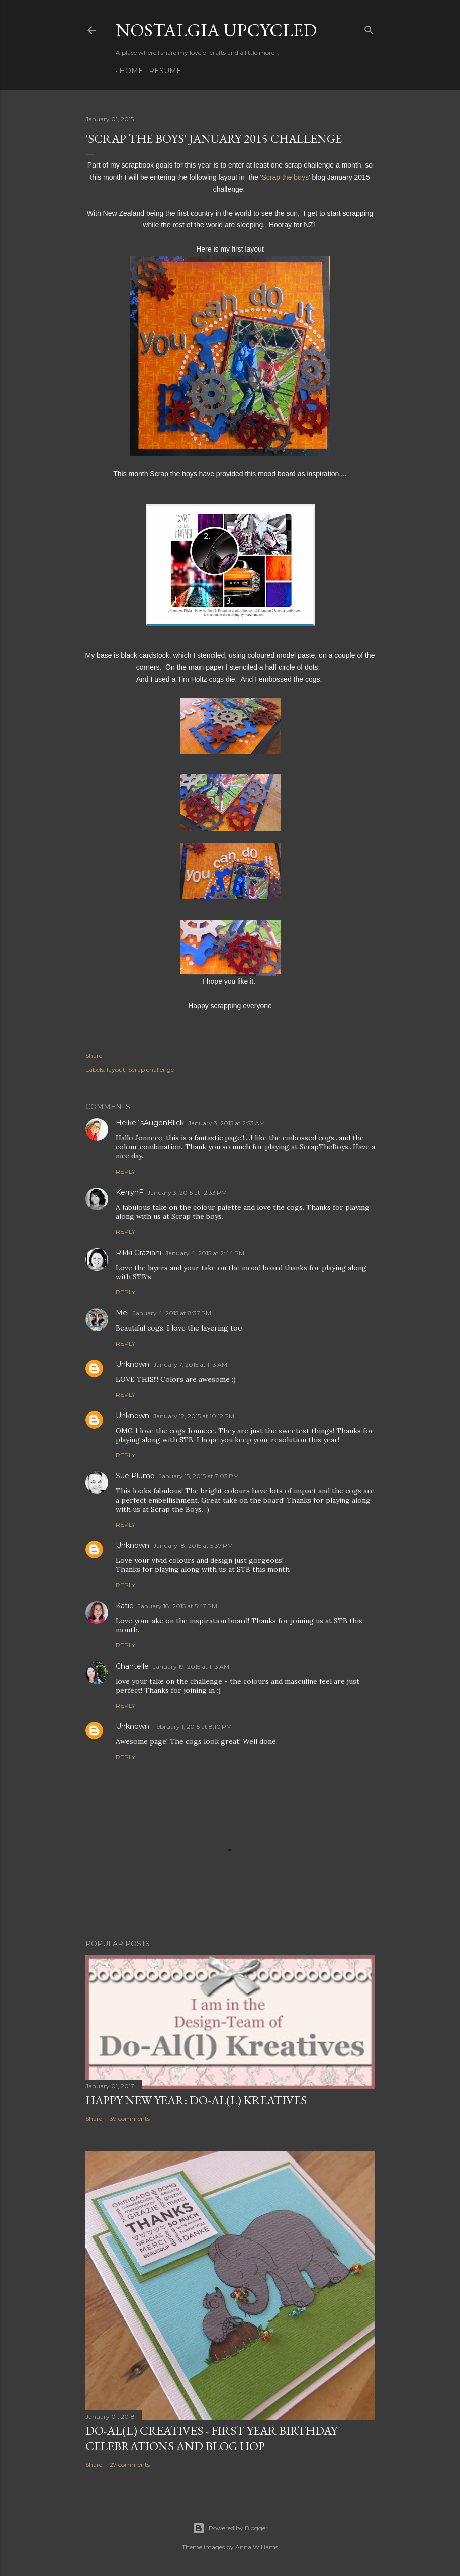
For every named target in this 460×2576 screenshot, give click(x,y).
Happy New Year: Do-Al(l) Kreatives (196, 2100)
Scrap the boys (285, 177)
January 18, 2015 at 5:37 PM (193, 1545)
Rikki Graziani (138, 1252)
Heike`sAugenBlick (150, 1122)
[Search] (369, 28)
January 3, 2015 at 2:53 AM (226, 1123)
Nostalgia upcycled (216, 30)
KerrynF (129, 1192)
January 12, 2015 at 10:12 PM (193, 1416)
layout (116, 1069)
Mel (122, 1312)
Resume (161, 70)
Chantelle (132, 1666)
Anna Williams (256, 2547)
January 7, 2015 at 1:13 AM (190, 1364)
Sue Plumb (135, 1475)
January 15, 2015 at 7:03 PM (199, 1476)
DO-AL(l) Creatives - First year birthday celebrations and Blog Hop (211, 2438)
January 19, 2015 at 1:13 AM (191, 1666)
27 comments (130, 2464)
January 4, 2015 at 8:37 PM (172, 1313)
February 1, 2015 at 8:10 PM (192, 1726)
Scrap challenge (151, 1069)
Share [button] (93, 1055)
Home (128, 70)
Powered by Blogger (230, 2528)
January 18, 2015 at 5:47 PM (177, 1606)
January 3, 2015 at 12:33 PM (187, 1192)
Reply (125, 1171)
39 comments (130, 2118)
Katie (125, 1605)
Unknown (132, 1364)
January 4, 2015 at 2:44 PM (204, 1253)
